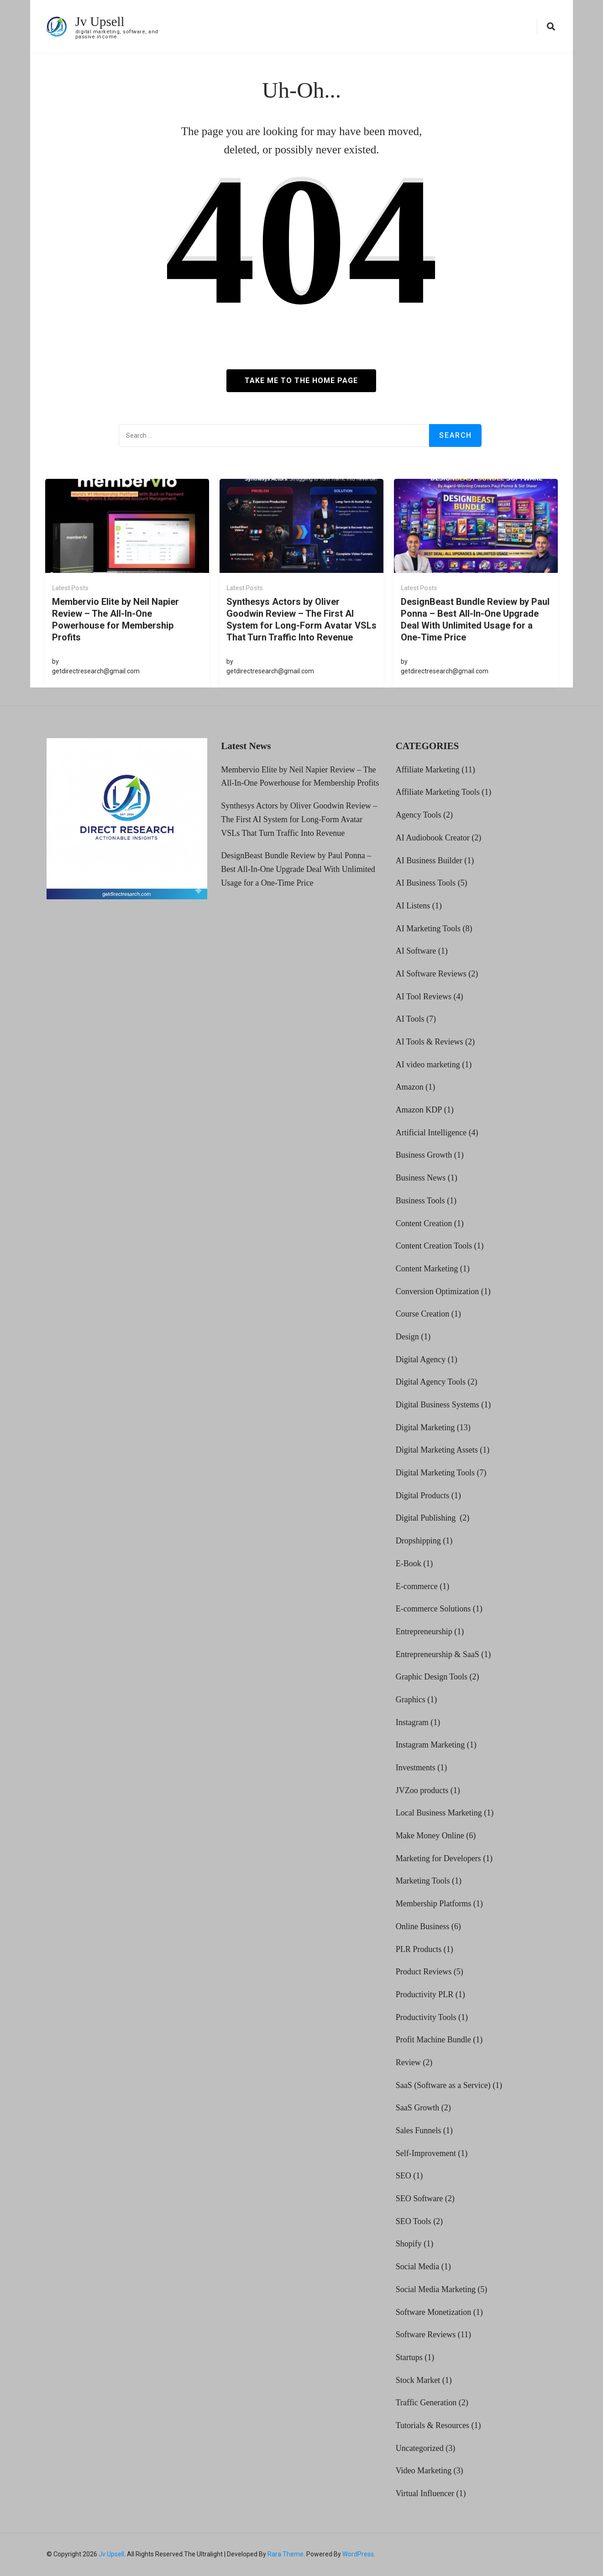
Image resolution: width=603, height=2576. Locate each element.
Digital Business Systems (437, 1404)
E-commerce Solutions (433, 1608)
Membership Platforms (433, 1903)
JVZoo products (422, 1790)
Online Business (423, 1926)
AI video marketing (428, 1064)
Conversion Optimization (437, 1291)
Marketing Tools (423, 1880)
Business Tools (420, 1200)
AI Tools (410, 1018)
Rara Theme (285, 2554)
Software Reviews (426, 2334)
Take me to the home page (301, 380)
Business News (421, 1177)
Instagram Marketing (430, 1744)
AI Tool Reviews (423, 996)
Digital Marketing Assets (437, 1449)
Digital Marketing (425, 1427)
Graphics (410, 1699)
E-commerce (417, 1585)
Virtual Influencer (425, 2493)
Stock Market (418, 2379)
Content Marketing (427, 1268)
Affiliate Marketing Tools (438, 792)
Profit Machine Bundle (433, 2039)
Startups (409, 2357)
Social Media (417, 2266)
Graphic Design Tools (431, 1676)
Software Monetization (433, 2311)
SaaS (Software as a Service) (443, 2084)
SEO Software (419, 2198)
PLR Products (419, 1948)
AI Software (416, 950)
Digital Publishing (427, 1517)
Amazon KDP (419, 1109)
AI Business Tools (426, 882)
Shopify (409, 2243)
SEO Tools (413, 2221)
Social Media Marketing (436, 2289)
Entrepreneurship (424, 1631)
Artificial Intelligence (431, 1132)
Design (407, 1336)
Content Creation (424, 1223)
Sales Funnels (418, 2130)
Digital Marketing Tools (435, 1472)
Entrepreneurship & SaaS (437, 1653)
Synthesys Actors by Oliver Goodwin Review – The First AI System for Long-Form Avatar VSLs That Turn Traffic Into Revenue (301, 619)
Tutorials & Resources (432, 2425)
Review (408, 2062)
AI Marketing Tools (428, 928)
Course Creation (422, 1313)
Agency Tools (418, 814)
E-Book (408, 1563)
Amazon (410, 1086)
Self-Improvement (426, 2153)
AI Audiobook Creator (433, 837)
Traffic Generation (426, 2402)
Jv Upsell (101, 21)
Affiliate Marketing (428, 769)
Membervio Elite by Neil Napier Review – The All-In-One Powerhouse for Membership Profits (115, 619)
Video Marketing (423, 2470)
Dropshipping (418, 1540)
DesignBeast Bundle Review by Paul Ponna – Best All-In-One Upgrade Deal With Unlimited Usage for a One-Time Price (475, 619)
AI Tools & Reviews (429, 1041)
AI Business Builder (429, 860)
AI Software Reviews (431, 973)
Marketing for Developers (438, 1858)
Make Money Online (430, 1835)
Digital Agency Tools (431, 1381)
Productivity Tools (426, 2016)
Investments (415, 1767)
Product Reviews (423, 1971)
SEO (403, 2175)
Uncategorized (420, 2447)
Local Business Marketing (439, 1812)
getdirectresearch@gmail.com (96, 671)
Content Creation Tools (434, 1245)
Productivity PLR (425, 1994)
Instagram (412, 1721)
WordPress (358, 2554)
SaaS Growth (418, 2107)
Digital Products (423, 1495)
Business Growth (424, 1154)
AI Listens (413, 905)
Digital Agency (421, 1359)
